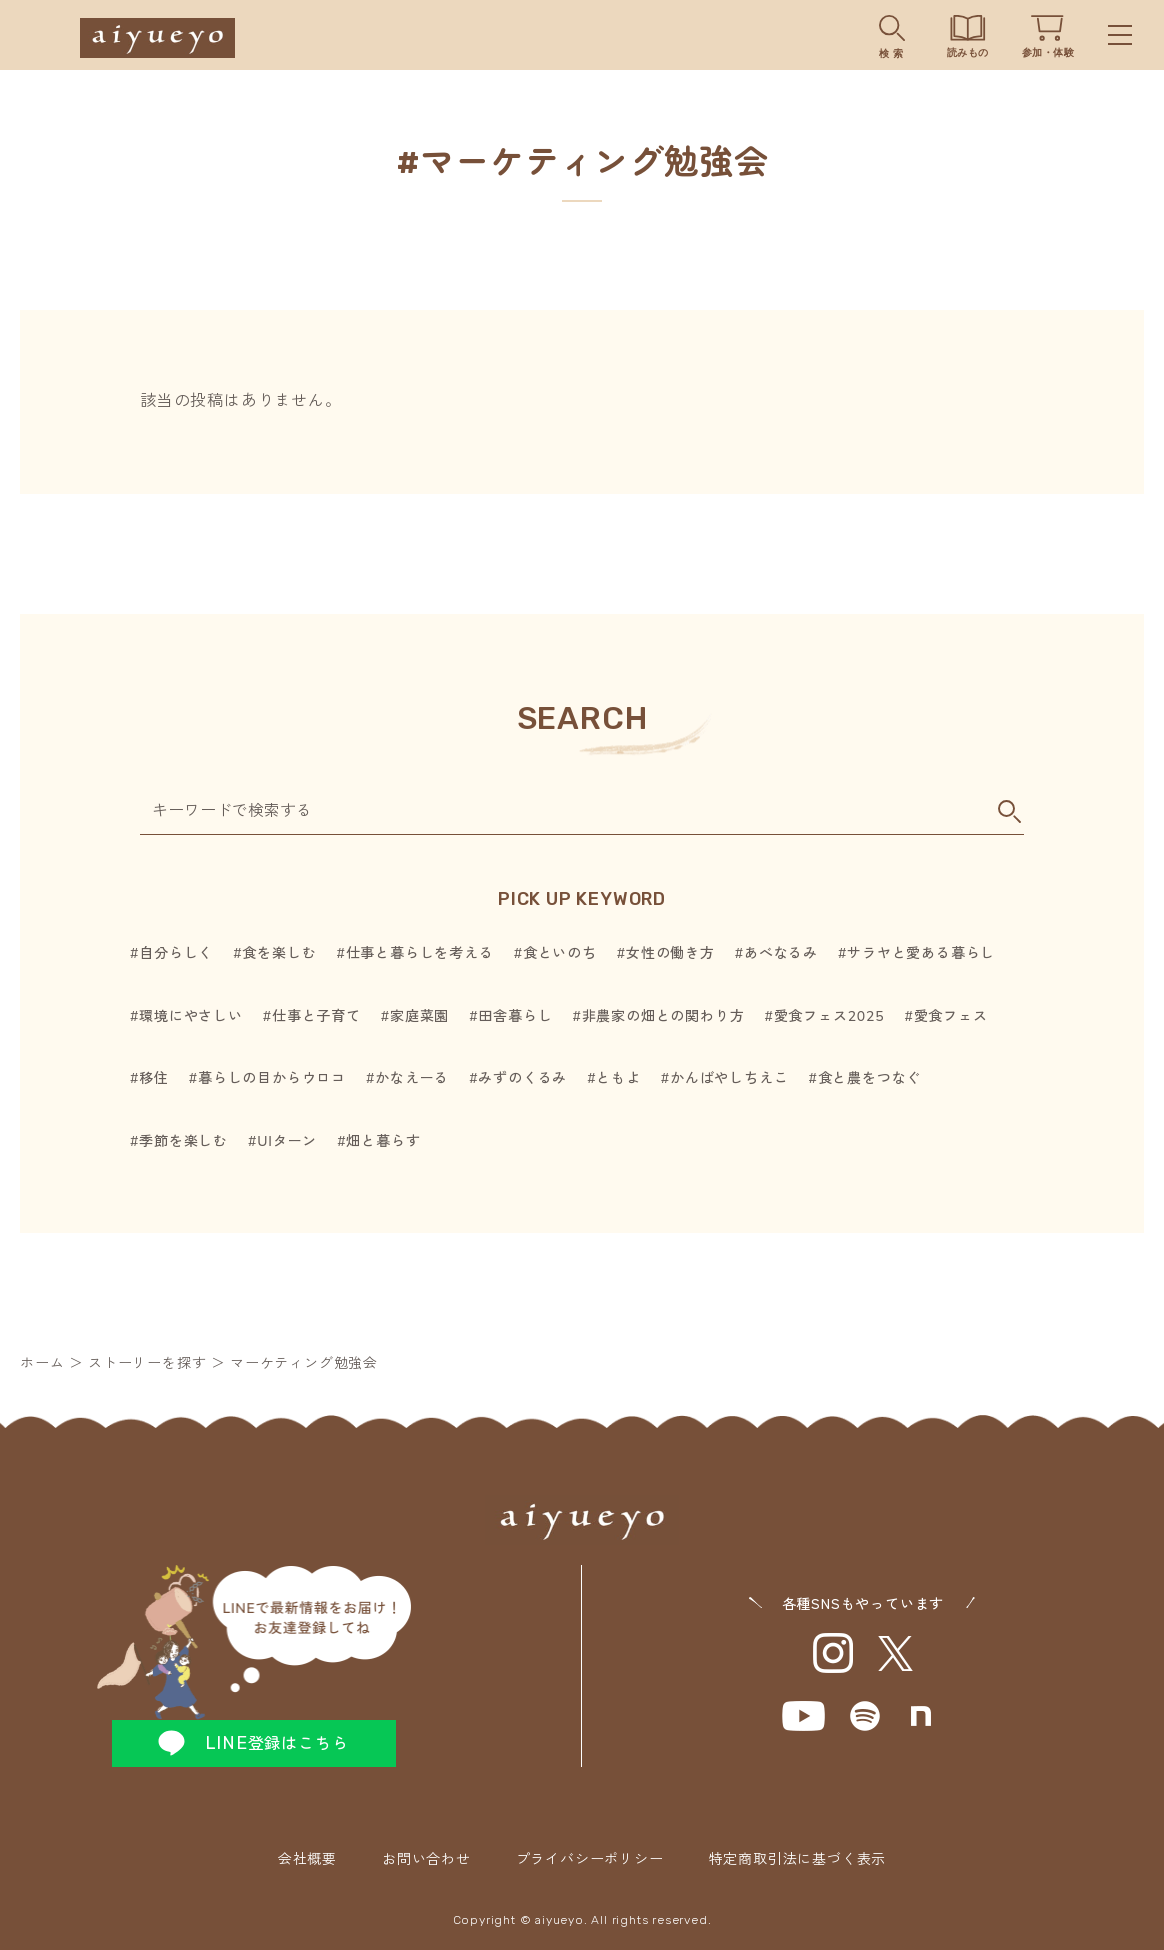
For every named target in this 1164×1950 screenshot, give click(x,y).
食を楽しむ (279, 953)
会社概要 (307, 1859)
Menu (1120, 35)
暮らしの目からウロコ (272, 1078)
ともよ (618, 1078)
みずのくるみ (522, 1078)
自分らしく (176, 953)
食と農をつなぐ (870, 1078)
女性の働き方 (670, 953)
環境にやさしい (191, 1016)
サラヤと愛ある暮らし (921, 953)
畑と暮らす (383, 1141)
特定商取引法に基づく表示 (798, 1859)
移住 (154, 1078)
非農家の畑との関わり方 (663, 1016)
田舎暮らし (515, 1016)
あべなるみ (781, 953)
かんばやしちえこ (729, 1078)
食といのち (560, 953)
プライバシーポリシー (590, 1859)
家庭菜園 (419, 1016)
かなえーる (412, 1078)
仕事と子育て (316, 1016)
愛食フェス (951, 1016)
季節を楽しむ (183, 1141)
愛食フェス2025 (829, 1016)
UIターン (287, 1141)
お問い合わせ (426, 1859)
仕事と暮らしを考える (420, 953)
